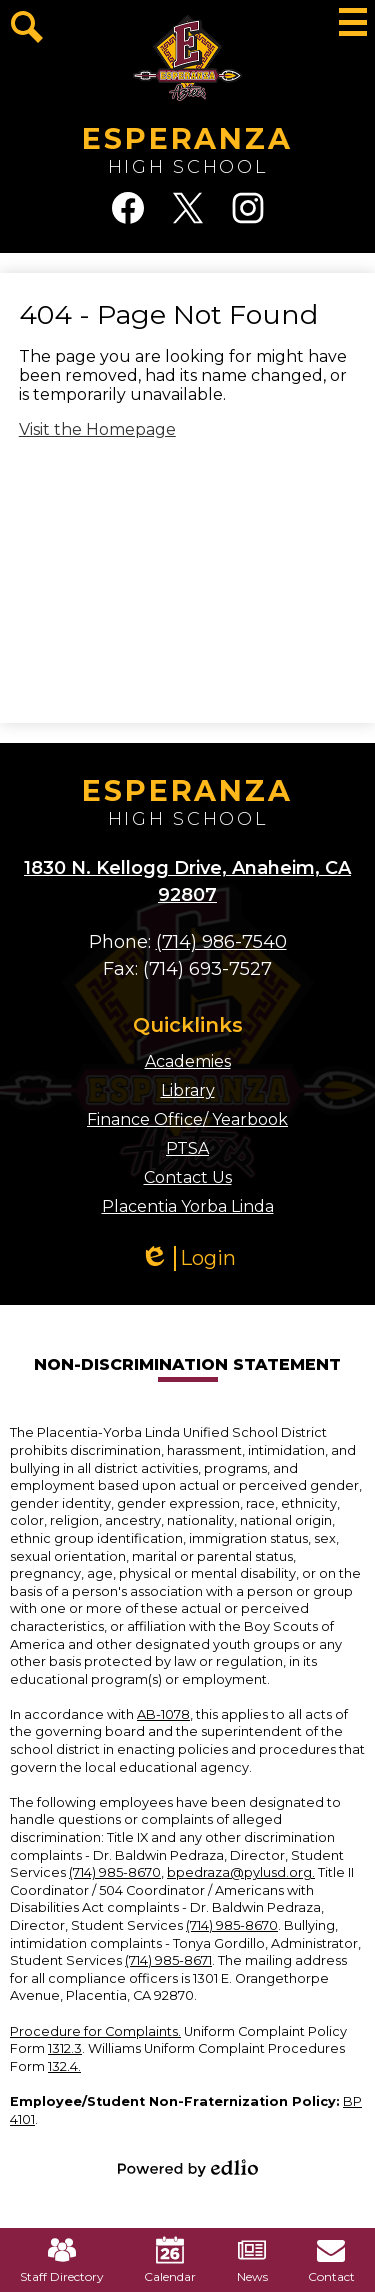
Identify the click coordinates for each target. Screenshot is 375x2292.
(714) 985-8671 (168, 1960)
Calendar (170, 2260)
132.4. (64, 2066)
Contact (331, 2260)
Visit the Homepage (97, 429)
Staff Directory (62, 2260)
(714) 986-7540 (221, 942)
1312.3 (65, 2048)
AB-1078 (163, 1714)
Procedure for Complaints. (95, 2031)
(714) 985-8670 (115, 1872)
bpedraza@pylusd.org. (241, 1872)
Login (188, 1258)
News (252, 2260)
